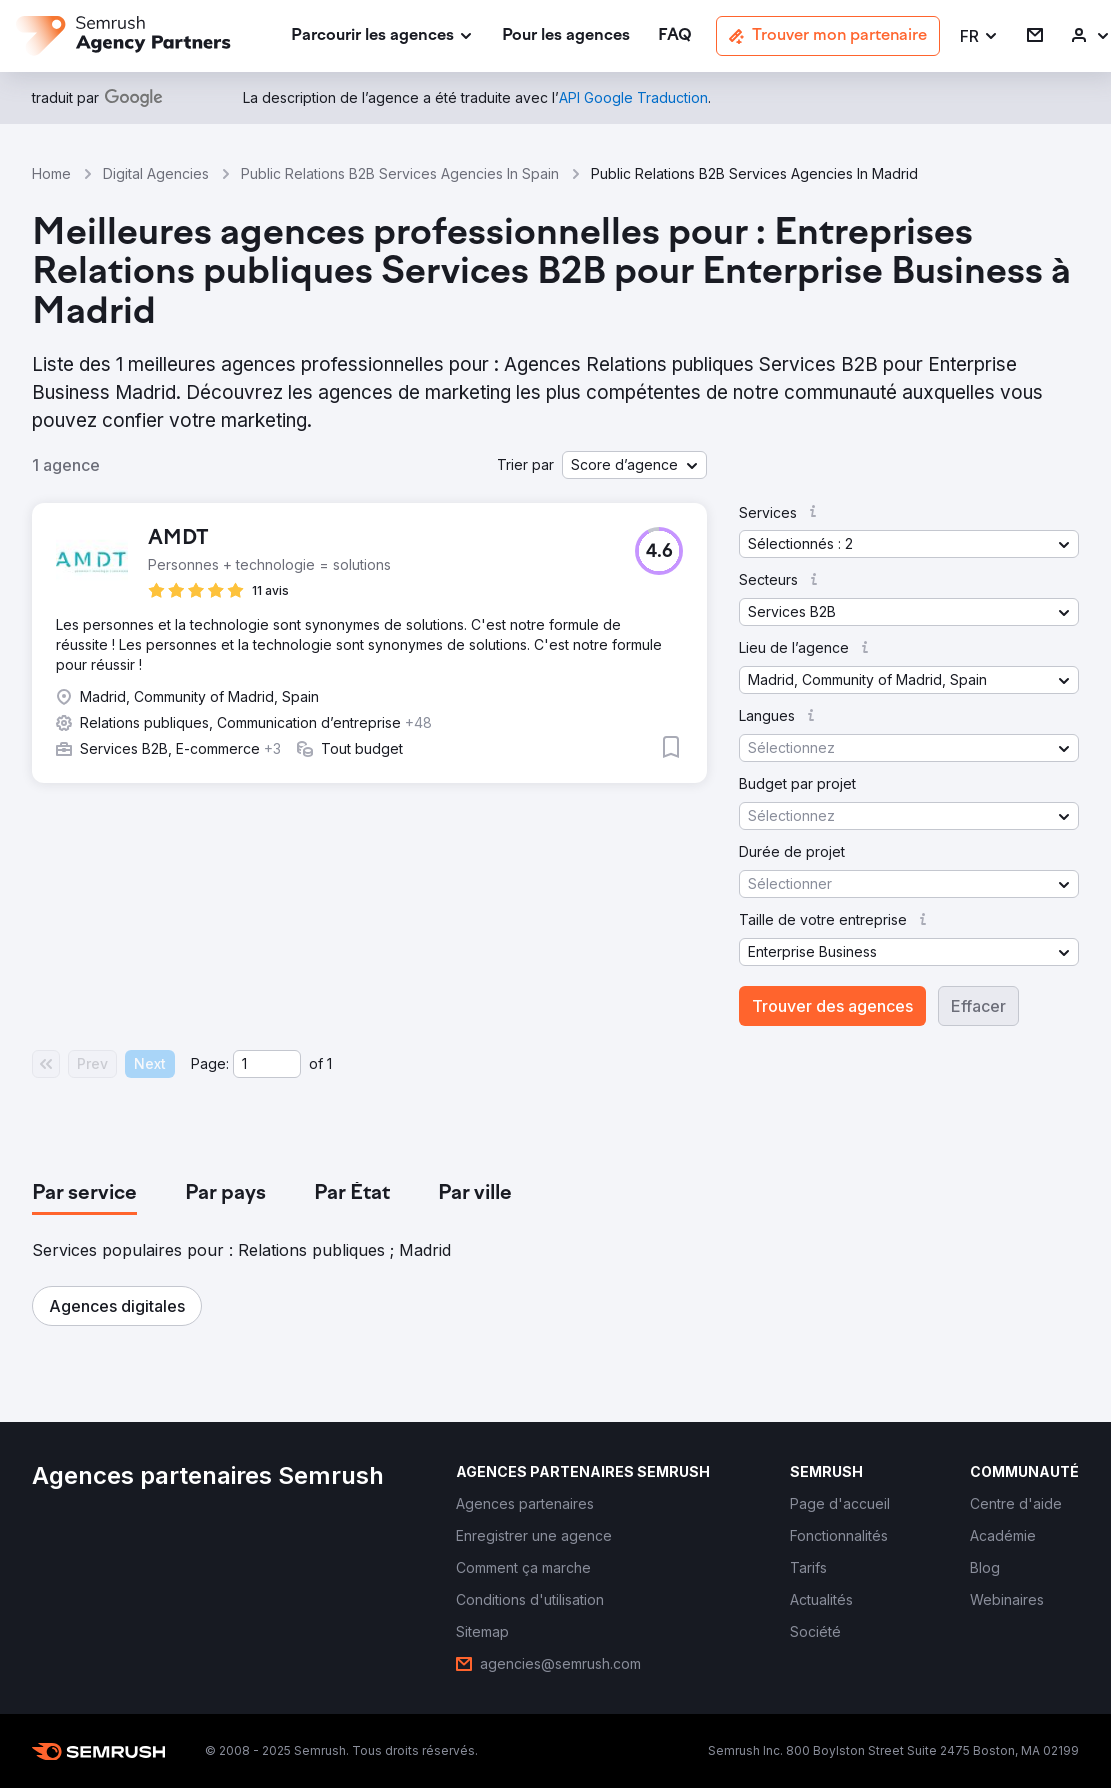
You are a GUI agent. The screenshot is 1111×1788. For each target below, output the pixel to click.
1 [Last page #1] (329, 1063)
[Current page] (267, 1064)
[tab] (84, 1194)
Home (51, 173)
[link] (566, 36)
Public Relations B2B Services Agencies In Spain (400, 173)
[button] (979, 36)
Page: (210, 1063)
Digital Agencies (156, 173)
